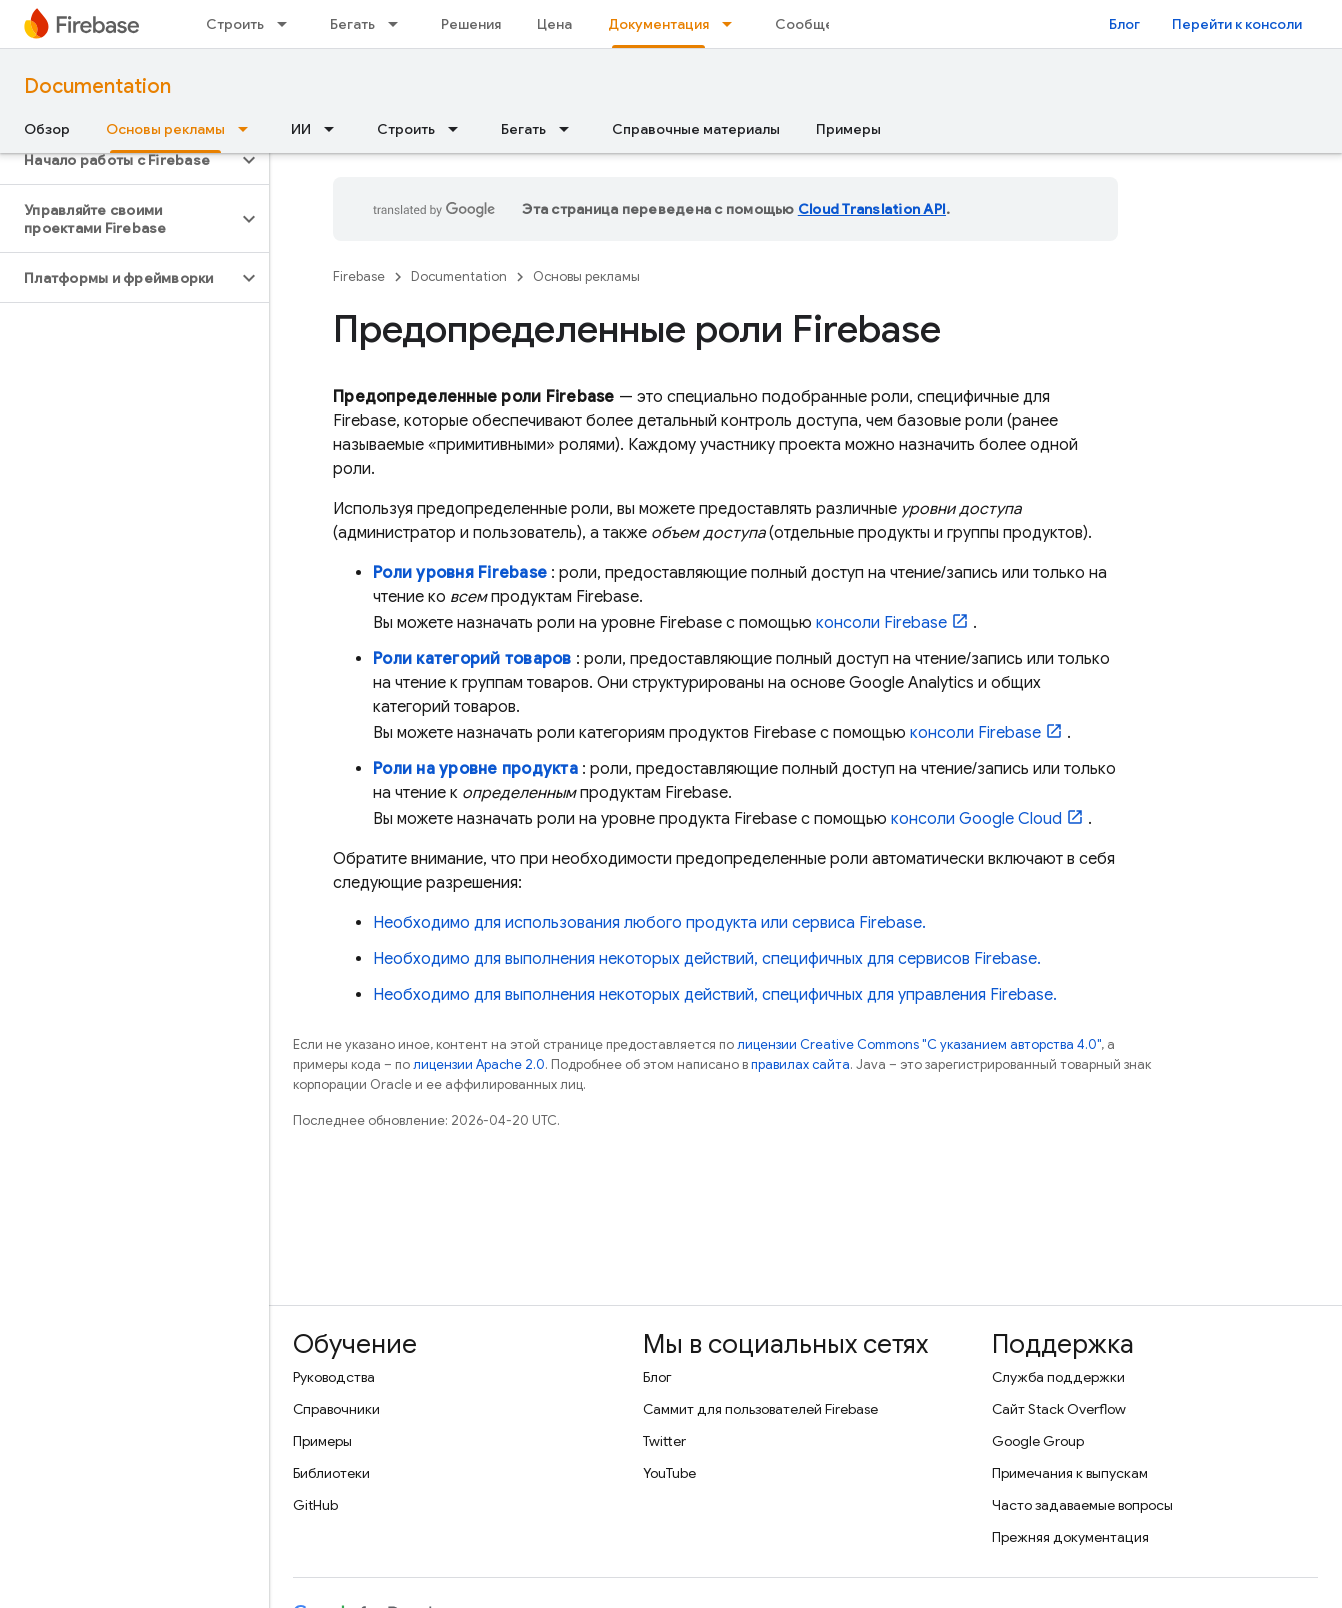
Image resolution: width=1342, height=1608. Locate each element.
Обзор (47, 129)
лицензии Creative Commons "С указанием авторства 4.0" (919, 1044)
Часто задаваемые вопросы (1082, 1505)
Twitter (664, 1441)
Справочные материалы (696, 129)
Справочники (336, 1409)
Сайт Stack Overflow (1059, 1409)
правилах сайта (800, 1064)
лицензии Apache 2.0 (479, 1064)
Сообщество (820, 24)
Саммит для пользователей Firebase (760, 1409)
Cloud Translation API (872, 209)
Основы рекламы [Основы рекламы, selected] (165, 129)
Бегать (352, 24)
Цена (554, 24)
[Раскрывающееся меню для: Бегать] (399, 24)
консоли (881, 623)
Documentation (97, 86)
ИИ (301, 129)
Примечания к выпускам (1070, 1473)
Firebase (359, 276)
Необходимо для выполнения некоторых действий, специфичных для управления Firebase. (715, 995)
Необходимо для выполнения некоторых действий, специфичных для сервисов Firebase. (707, 959)
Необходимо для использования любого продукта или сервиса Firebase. (649, 923)
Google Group (1038, 1441)
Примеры (848, 129)
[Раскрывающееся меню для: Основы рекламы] (249, 129)
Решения (471, 24)
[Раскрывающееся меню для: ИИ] (335, 129)
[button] (118, 160)
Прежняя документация (1070, 1537)
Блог (1124, 24)
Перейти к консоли (1237, 24)
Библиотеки (331, 1473)
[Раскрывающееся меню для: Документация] (733, 24)
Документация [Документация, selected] (658, 24)
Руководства (334, 1377)
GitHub (315, 1505)
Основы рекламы (586, 276)
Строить (235, 24)
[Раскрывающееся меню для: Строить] (288, 24)
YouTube (669, 1473)
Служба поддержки (1058, 1377)
